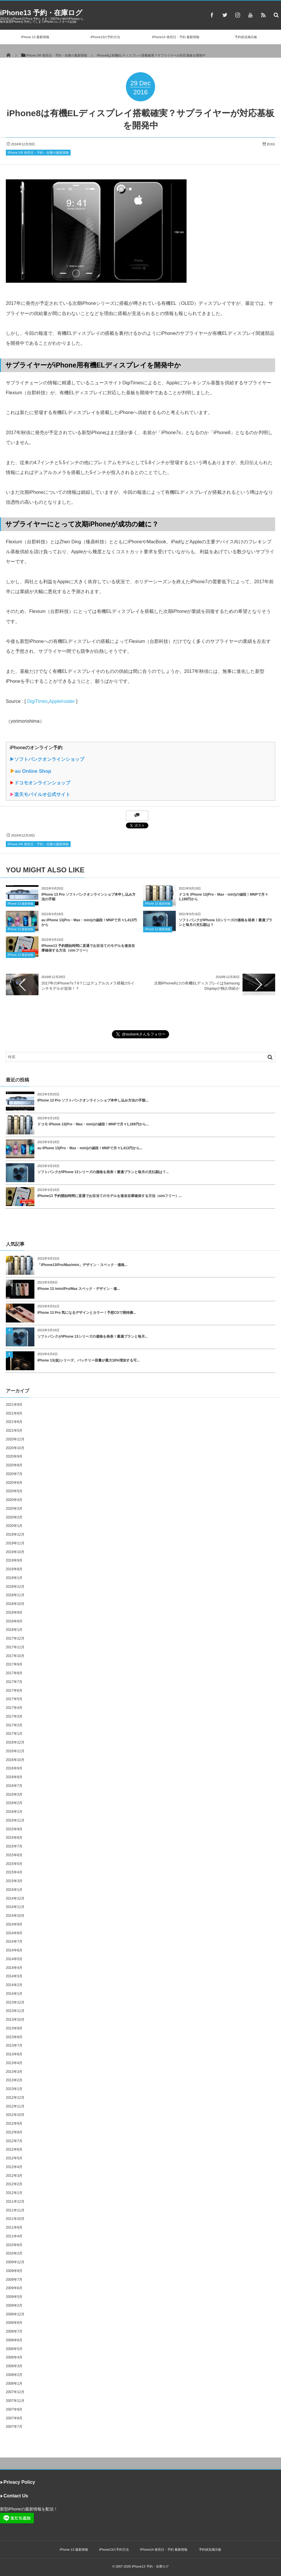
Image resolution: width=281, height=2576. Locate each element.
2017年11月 (15, 1647)
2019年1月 (14, 1578)
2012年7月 (14, 2141)
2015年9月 (14, 1829)
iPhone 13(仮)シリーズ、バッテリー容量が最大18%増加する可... (88, 1360)
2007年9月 (14, 2409)
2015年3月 (14, 1881)
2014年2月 (14, 1985)
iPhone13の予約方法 (105, 37)
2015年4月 (14, 1872)
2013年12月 (15, 2002)
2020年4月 (14, 1500)
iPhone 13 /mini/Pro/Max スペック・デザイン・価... (78, 1289)
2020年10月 (15, 1448)
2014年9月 (14, 1924)
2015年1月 (14, 1890)
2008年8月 (14, 2323)
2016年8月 (14, 1777)
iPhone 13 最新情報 (35, 37)
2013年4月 (14, 2063)
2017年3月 (14, 1716)
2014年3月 (14, 1976)
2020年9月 (14, 1456)
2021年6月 (14, 1422)
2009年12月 (15, 2262)
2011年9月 (14, 2227)
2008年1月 (14, 2383)
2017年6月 (14, 1691)
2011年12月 (15, 2202)
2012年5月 (14, 2158)
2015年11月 (15, 1820)
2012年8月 (14, 2132)
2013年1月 (14, 2089)
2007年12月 (15, 2392)
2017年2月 (14, 1725)
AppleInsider (62, 701)
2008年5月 (14, 2349)
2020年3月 (14, 1509)
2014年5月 (14, 1959)
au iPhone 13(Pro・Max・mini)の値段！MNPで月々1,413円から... (90, 1148)
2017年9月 (14, 1664)
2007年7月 (14, 2427)
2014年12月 (15, 1898)
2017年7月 (14, 1682)
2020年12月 (15, 1439)
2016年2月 (14, 1803)
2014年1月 (14, 1994)
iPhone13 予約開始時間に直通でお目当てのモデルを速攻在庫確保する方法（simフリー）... (109, 1196)
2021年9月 (14, 1405)
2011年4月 (14, 2236)
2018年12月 (15, 1587)
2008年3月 (14, 2366)
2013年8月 (14, 2037)
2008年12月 (15, 2314)
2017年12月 (15, 1638)
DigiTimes (37, 701)
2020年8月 (14, 1465)
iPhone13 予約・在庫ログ (41, 13)
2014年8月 (14, 1933)
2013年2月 (14, 2080)
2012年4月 (14, 2167)
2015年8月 (14, 1838)
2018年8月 (14, 1621)
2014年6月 (14, 1950)
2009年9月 (14, 2271)
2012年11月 (15, 2106)
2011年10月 (15, 2219)
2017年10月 (15, 1656)
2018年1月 (14, 1630)
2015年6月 (14, 1855)
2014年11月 (15, 1907)
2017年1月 (14, 1734)
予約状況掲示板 (246, 37)
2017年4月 (14, 1708)
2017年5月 (14, 1699)
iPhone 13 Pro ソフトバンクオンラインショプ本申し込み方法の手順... (92, 1100)
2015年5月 (14, 1864)
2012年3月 (14, 2176)
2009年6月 (14, 2288)
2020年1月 (14, 1526)
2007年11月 (15, 2401)
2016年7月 (14, 1786)
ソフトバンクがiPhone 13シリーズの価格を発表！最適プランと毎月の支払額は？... (103, 1172)
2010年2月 (14, 2253)
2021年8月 (14, 1413)
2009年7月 (14, 2280)
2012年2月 (14, 2184)
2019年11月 (15, 1543)
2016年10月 (15, 1760)
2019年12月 (15, 1534)
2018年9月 (14, 1612)
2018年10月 (15, 1604)
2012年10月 (15, 2115)
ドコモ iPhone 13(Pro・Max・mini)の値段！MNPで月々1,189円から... (93, 1124)
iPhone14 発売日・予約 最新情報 (175, 37)
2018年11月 (15, 1595)
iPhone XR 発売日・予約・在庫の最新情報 (38, 152)
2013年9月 (14, 2028)
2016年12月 (15, 1742)
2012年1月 (14, 2193)
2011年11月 (15, 2210)
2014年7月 (14, 1941)
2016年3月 (14, 1794)
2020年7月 (14, 1474)
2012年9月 (14, 2123)
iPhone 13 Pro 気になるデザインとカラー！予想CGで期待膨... (86, 1313)
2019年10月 (15, 1552)
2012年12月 (15, 2098)
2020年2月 (14, 1517)
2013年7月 (14, 2045)
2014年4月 (14, 1968)
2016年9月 (14, 1768)
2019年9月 (14, 1560)
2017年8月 (14, 1673)
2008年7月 (14, 2331)
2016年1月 (14, 1812)
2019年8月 (14, 1569)
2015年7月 (14, 1846)
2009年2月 (14, 2305)
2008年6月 (14, 2340)
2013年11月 (15, 2011)
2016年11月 (15, 1751)
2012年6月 (14, 2149)
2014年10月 (15, 1916)
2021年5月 (14, 1430)
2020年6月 (14, 1483)
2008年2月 (14, 2375)
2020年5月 (14, 1491)
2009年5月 (14, 2297)
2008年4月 (14, 2357)
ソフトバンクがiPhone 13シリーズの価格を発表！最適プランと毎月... (92, 1336)
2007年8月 (14, 2418)
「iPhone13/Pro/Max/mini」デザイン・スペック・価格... (82, 1265)
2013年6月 (14, 2054)
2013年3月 (14, 2072)
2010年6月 (14, 2245)
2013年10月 (15, 2020)
